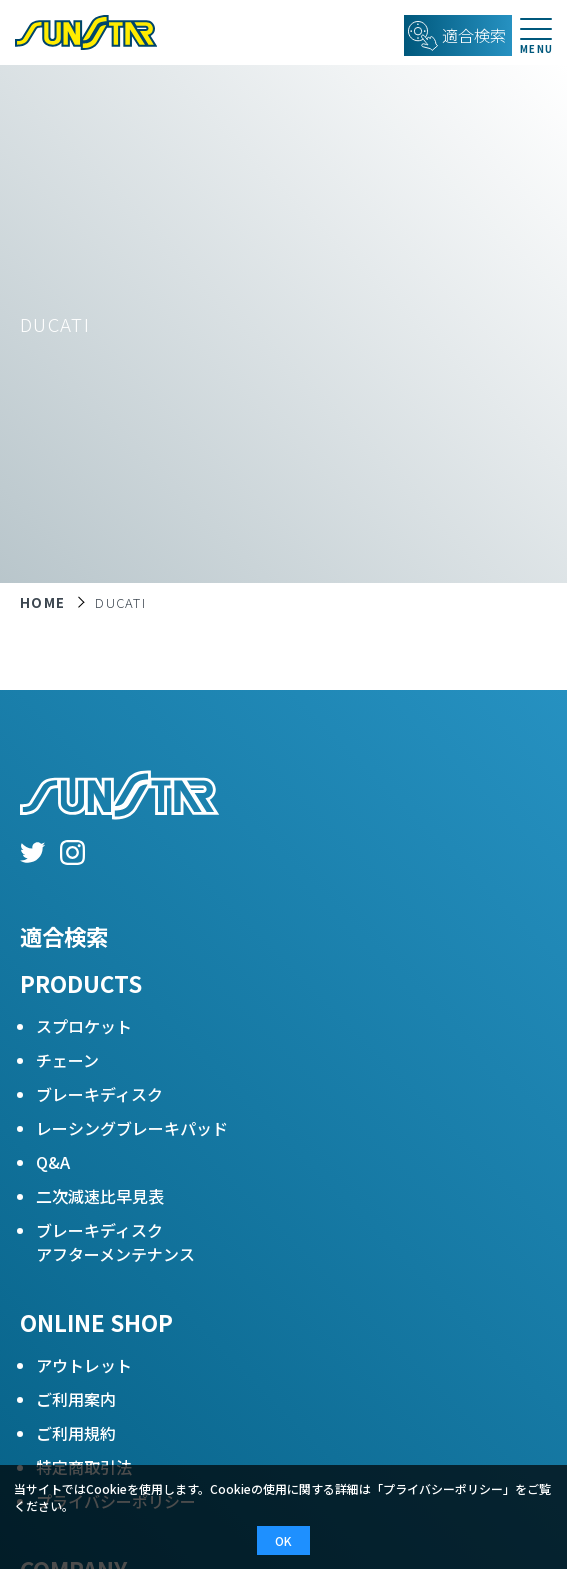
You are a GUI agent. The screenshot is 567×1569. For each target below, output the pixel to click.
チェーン (67, 1060)
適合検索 (64, 936)
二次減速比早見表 (100, 1196)
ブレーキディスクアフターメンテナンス (115, 1242)
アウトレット (84, 1365)
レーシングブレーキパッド (132, 1128)
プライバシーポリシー (443, 1488)
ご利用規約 (76, 1433)
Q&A (53, 1162)
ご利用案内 (76, 1399)
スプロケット (84, 1026)
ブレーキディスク (99, 1094)
